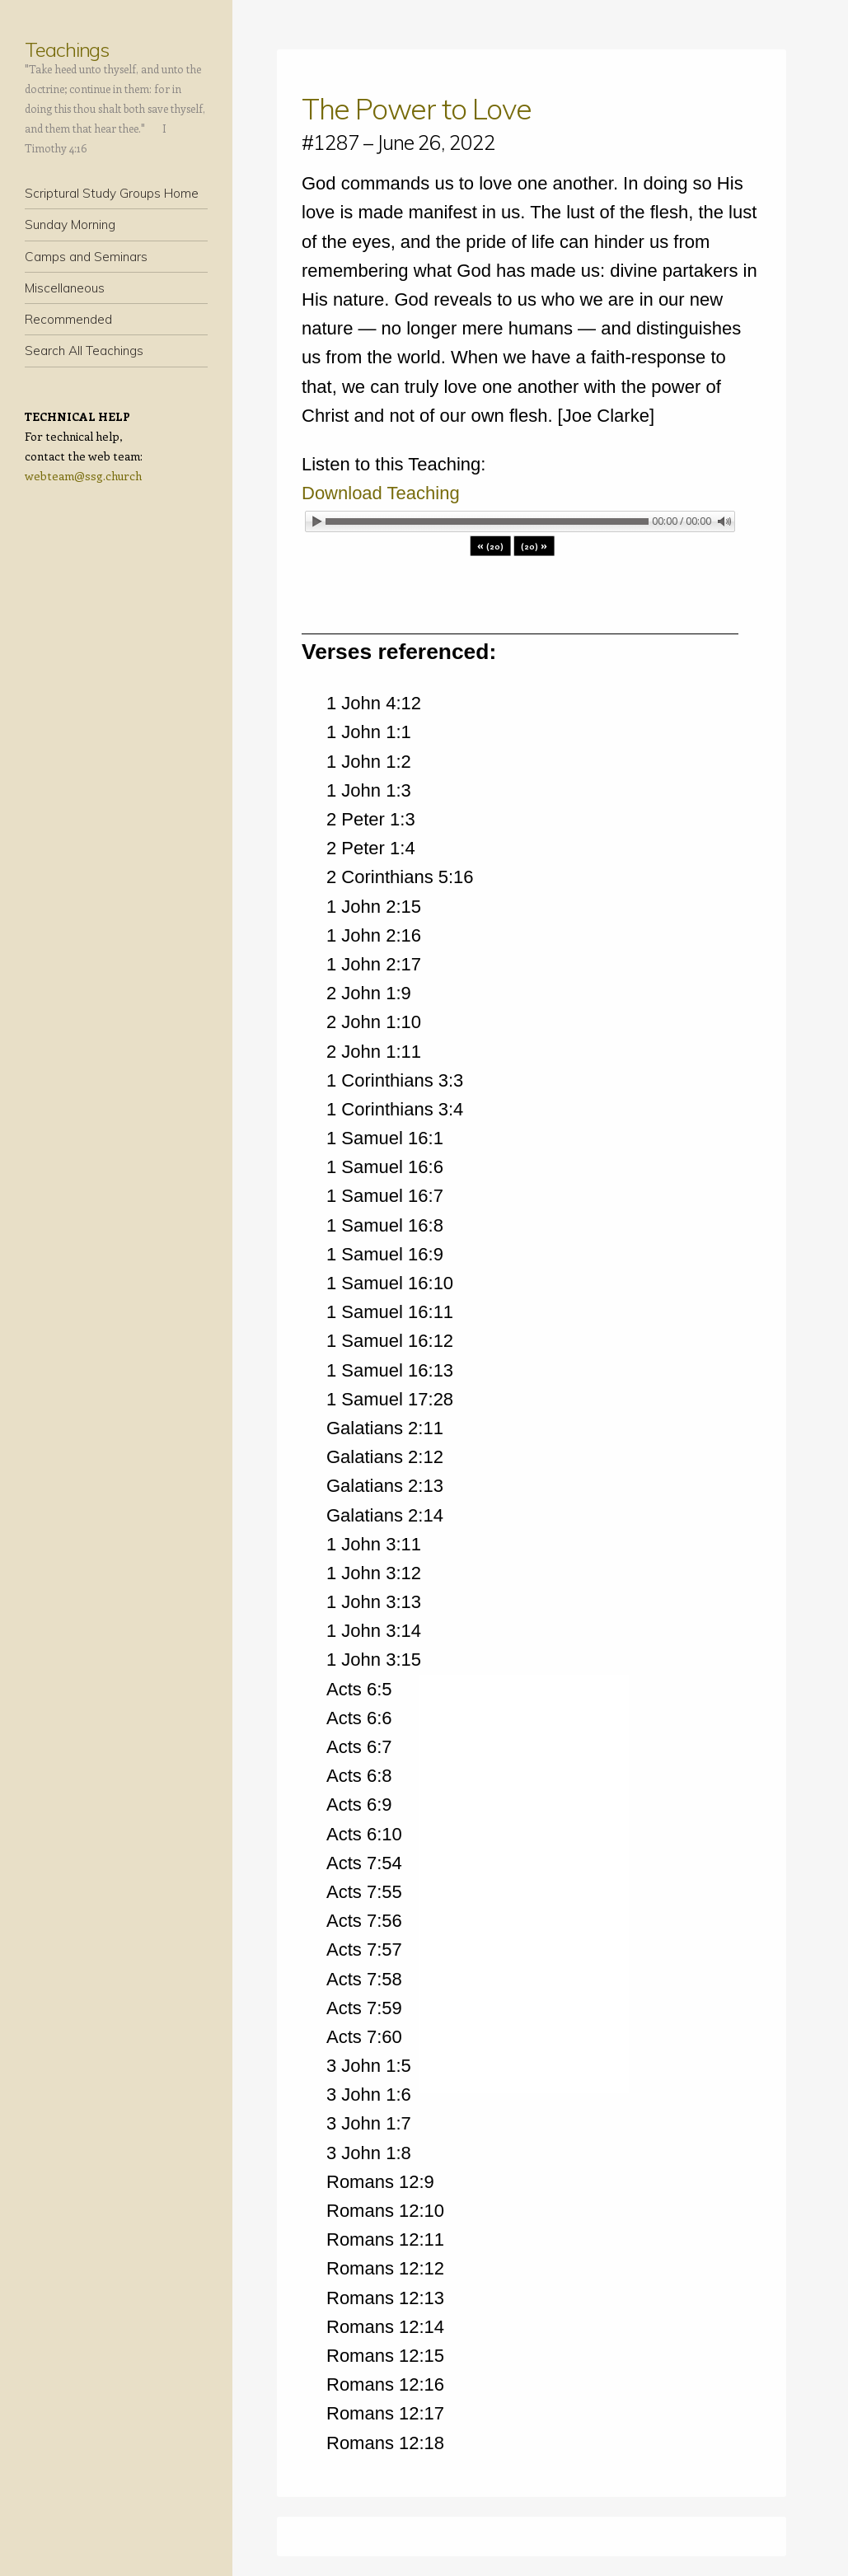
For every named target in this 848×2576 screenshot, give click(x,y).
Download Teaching (381, 493)
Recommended (68, 319)
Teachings (67, 49)
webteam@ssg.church (83, 476)
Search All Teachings (84, 350)
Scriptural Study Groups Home (112, 193)
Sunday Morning (70, 224)
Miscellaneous (65, 288)
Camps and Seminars (86, 256)
